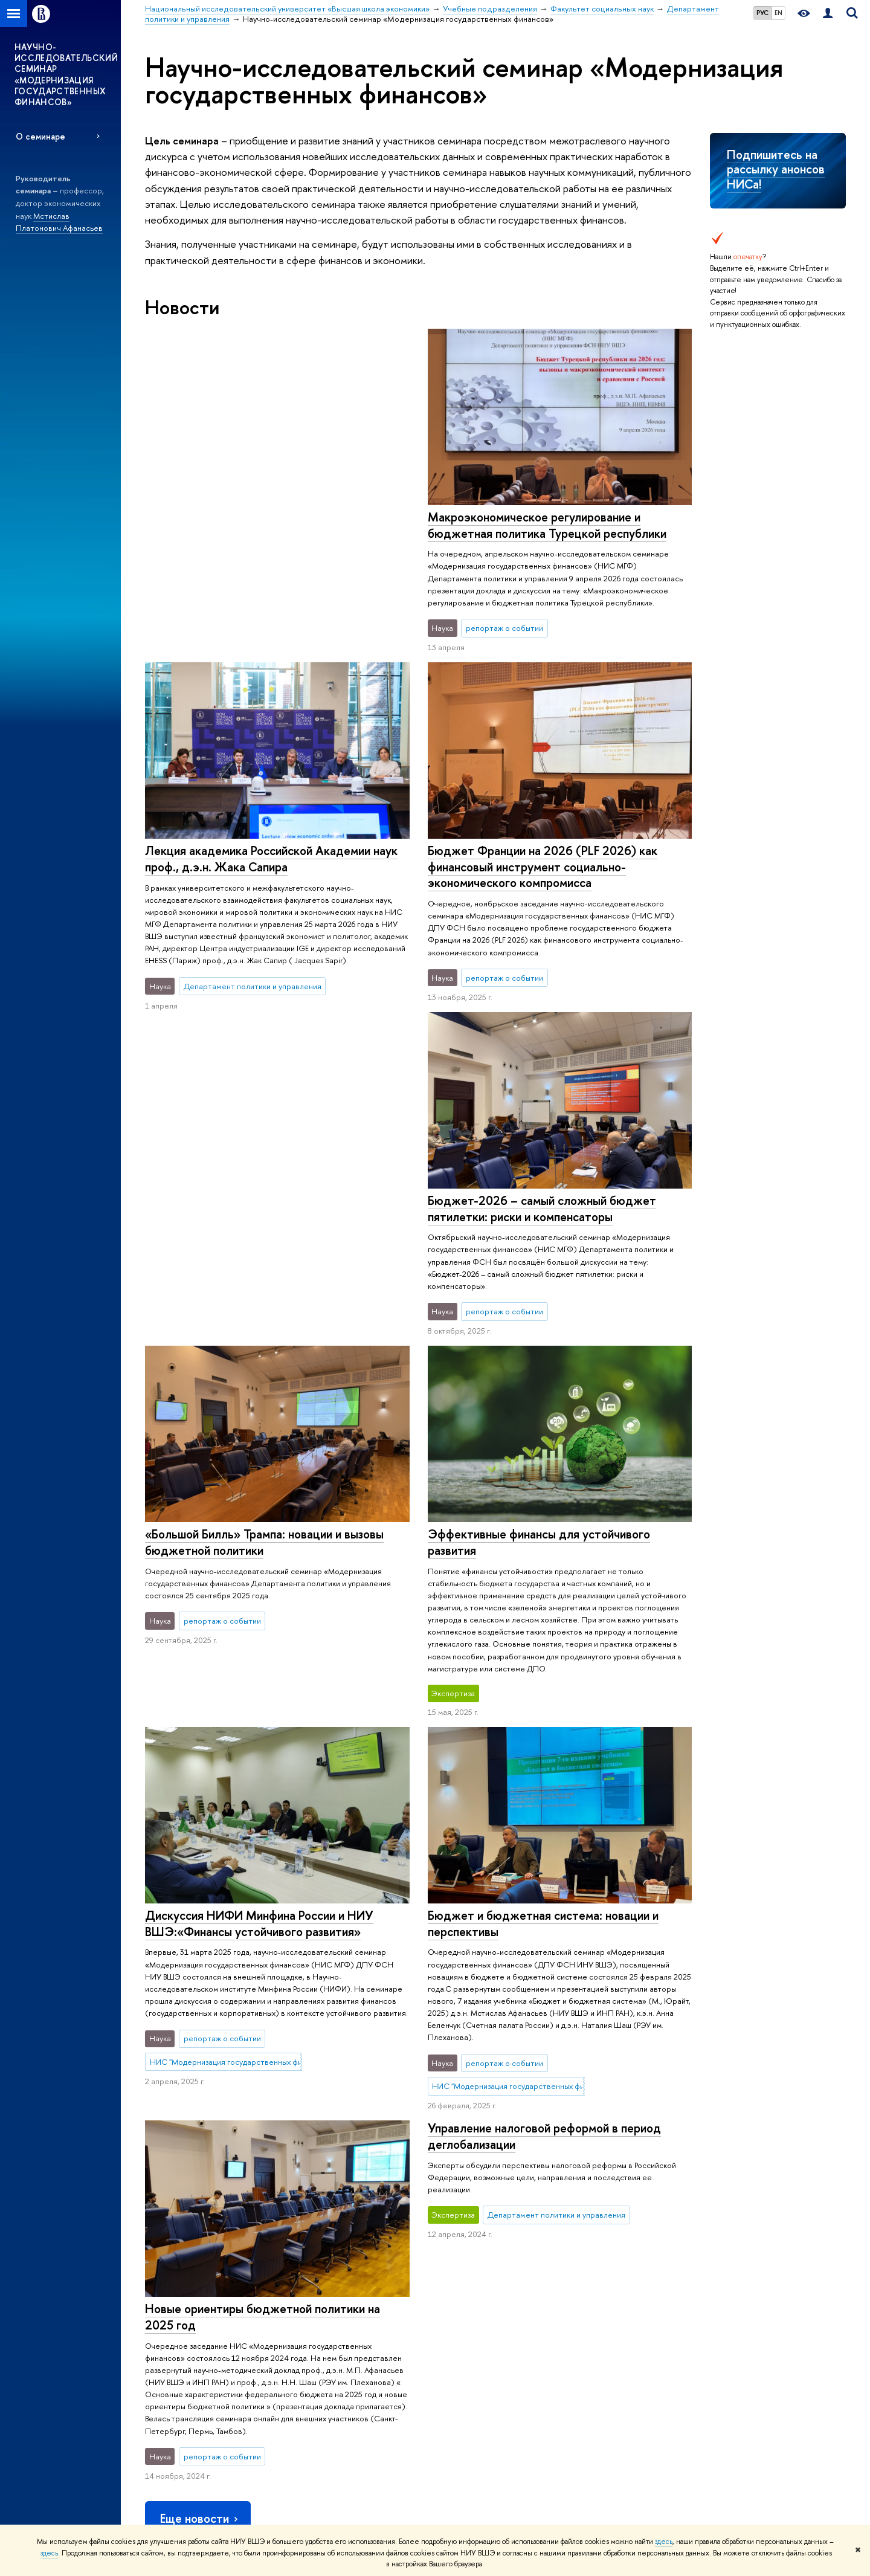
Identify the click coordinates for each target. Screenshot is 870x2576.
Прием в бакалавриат (323, 2301)
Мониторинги (449, 2284)
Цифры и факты (172, 2253)
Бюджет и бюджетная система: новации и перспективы (542, 1597)
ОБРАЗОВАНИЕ (318, 2236)
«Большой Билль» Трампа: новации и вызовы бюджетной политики (264, 1208)
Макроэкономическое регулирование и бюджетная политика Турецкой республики (264, 525)
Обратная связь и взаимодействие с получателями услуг (342, 2439)
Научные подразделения (468, 2253)
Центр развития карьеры (329, 2379)
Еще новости (200, 2088)
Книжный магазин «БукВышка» (617, 2284)
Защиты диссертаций (461, 2316)
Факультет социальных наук (571, 2189)
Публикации (587, 2348)
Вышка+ (298, 2316)
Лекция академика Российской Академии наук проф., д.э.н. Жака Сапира (553, 525)
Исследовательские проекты (477, 2269)
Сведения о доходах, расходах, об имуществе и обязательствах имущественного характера (201, 2407)
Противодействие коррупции (197, 2379)
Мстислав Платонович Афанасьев (59, 222)
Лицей (297, 2253)
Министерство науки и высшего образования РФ (762, 2259)
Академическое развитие (469, 2332)
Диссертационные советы (472, 2301)
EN (778, 12)
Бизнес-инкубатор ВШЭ (327, 2395)
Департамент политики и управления (695, 2189)
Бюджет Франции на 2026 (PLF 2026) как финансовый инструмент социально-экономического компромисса (260, 866)
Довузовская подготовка (329, 2269)
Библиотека (586, 2253)
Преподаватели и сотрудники (197, 2301)
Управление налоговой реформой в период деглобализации (543, 1810)
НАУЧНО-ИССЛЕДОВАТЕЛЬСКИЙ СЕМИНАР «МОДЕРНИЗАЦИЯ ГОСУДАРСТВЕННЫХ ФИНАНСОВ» (66, 74)
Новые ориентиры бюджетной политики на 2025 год (262, 1886)
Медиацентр (588, 2316)
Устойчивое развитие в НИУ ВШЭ (204, 2284)
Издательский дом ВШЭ (606, 2269)
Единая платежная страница (193, 2490)
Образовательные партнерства (340, 2411)
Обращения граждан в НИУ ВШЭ (203, 2348)
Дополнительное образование (340, 2363)
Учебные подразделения (469, 2189)
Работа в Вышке (171, 2506)
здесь (663, 2541)
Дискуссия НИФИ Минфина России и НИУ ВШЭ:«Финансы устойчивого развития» (259, 1518)
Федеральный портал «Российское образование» (755, 2302)
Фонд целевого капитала (189, 2363)
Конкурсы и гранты (458, 2348)
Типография (586, 2301)
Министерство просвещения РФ (764, 2281)
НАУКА (440, 2236)
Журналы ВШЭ (591, 2332)
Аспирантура (307, 2348)
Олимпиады (305, 2284)
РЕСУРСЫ (586, 2236)
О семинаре (40, 136)
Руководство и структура (188, 2269)
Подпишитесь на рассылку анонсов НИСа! (776, 169)
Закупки (158, 2332)
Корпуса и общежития (184, 2316)
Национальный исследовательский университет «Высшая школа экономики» (279, 2189)
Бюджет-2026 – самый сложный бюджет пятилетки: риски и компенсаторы (541, 883)
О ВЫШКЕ (166, 2236)
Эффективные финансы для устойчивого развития (538, 1216)
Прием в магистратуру (324, 2332)
